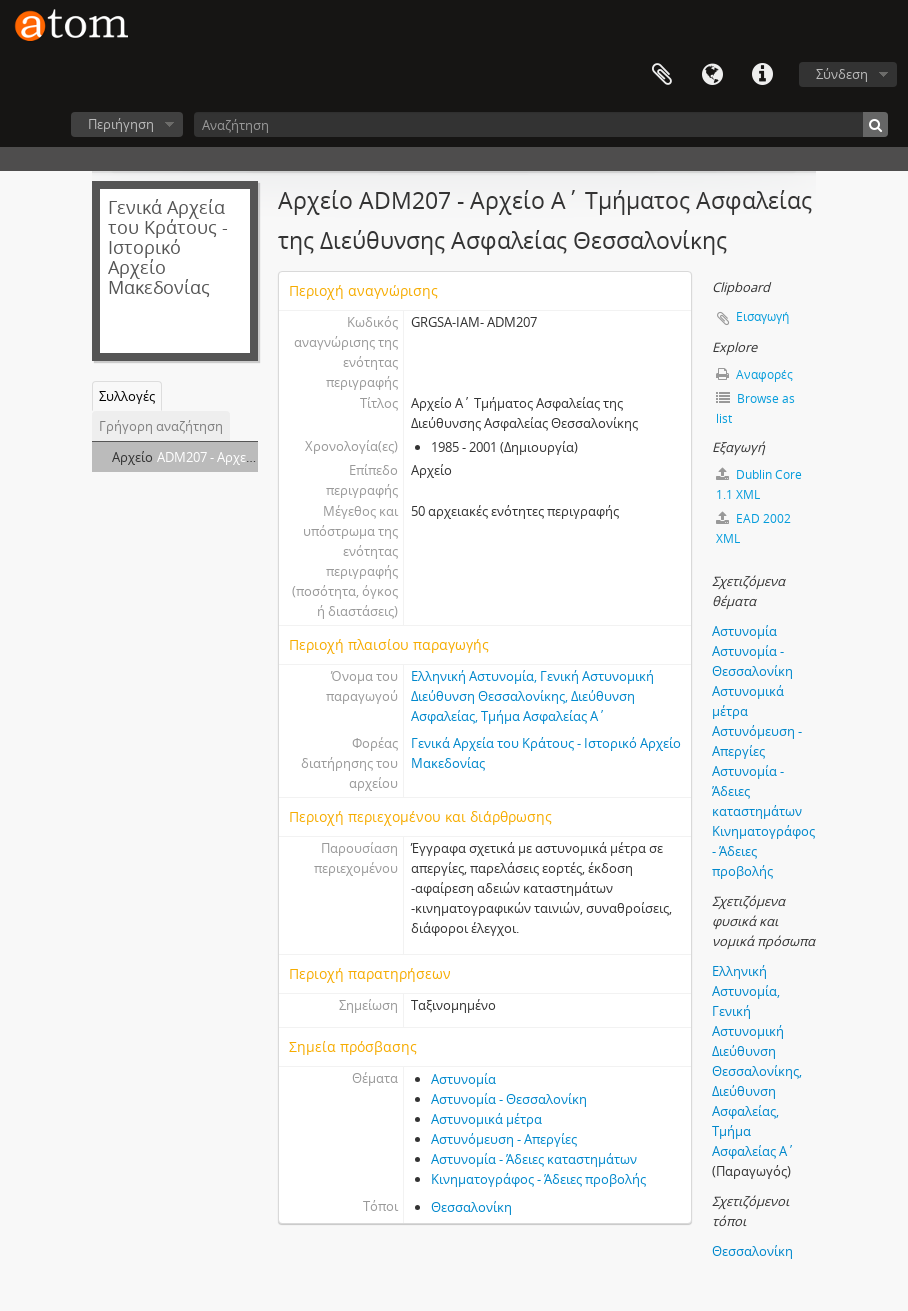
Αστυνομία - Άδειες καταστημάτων (534, 1159)
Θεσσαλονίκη (471, 1207)
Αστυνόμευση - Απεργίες (504, 1139)
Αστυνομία (463, 1079)
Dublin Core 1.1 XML (759, 484)
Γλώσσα (712, 75)
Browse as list (755, 408)
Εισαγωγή (762, 316)
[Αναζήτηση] (541, 124)
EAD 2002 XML (753, 528)
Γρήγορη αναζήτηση (161, 426)
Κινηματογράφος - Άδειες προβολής (538, 1179)
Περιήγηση (121, 124)
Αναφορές (754, 374)
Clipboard (662, 75)
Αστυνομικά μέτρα (486, 1119)
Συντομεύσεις (762, 75)
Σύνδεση (842, 74)
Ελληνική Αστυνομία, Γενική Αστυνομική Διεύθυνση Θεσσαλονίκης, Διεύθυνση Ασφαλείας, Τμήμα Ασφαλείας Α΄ (532, 696)
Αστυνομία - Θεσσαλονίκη (509, 1099)
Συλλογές (127, 396)
